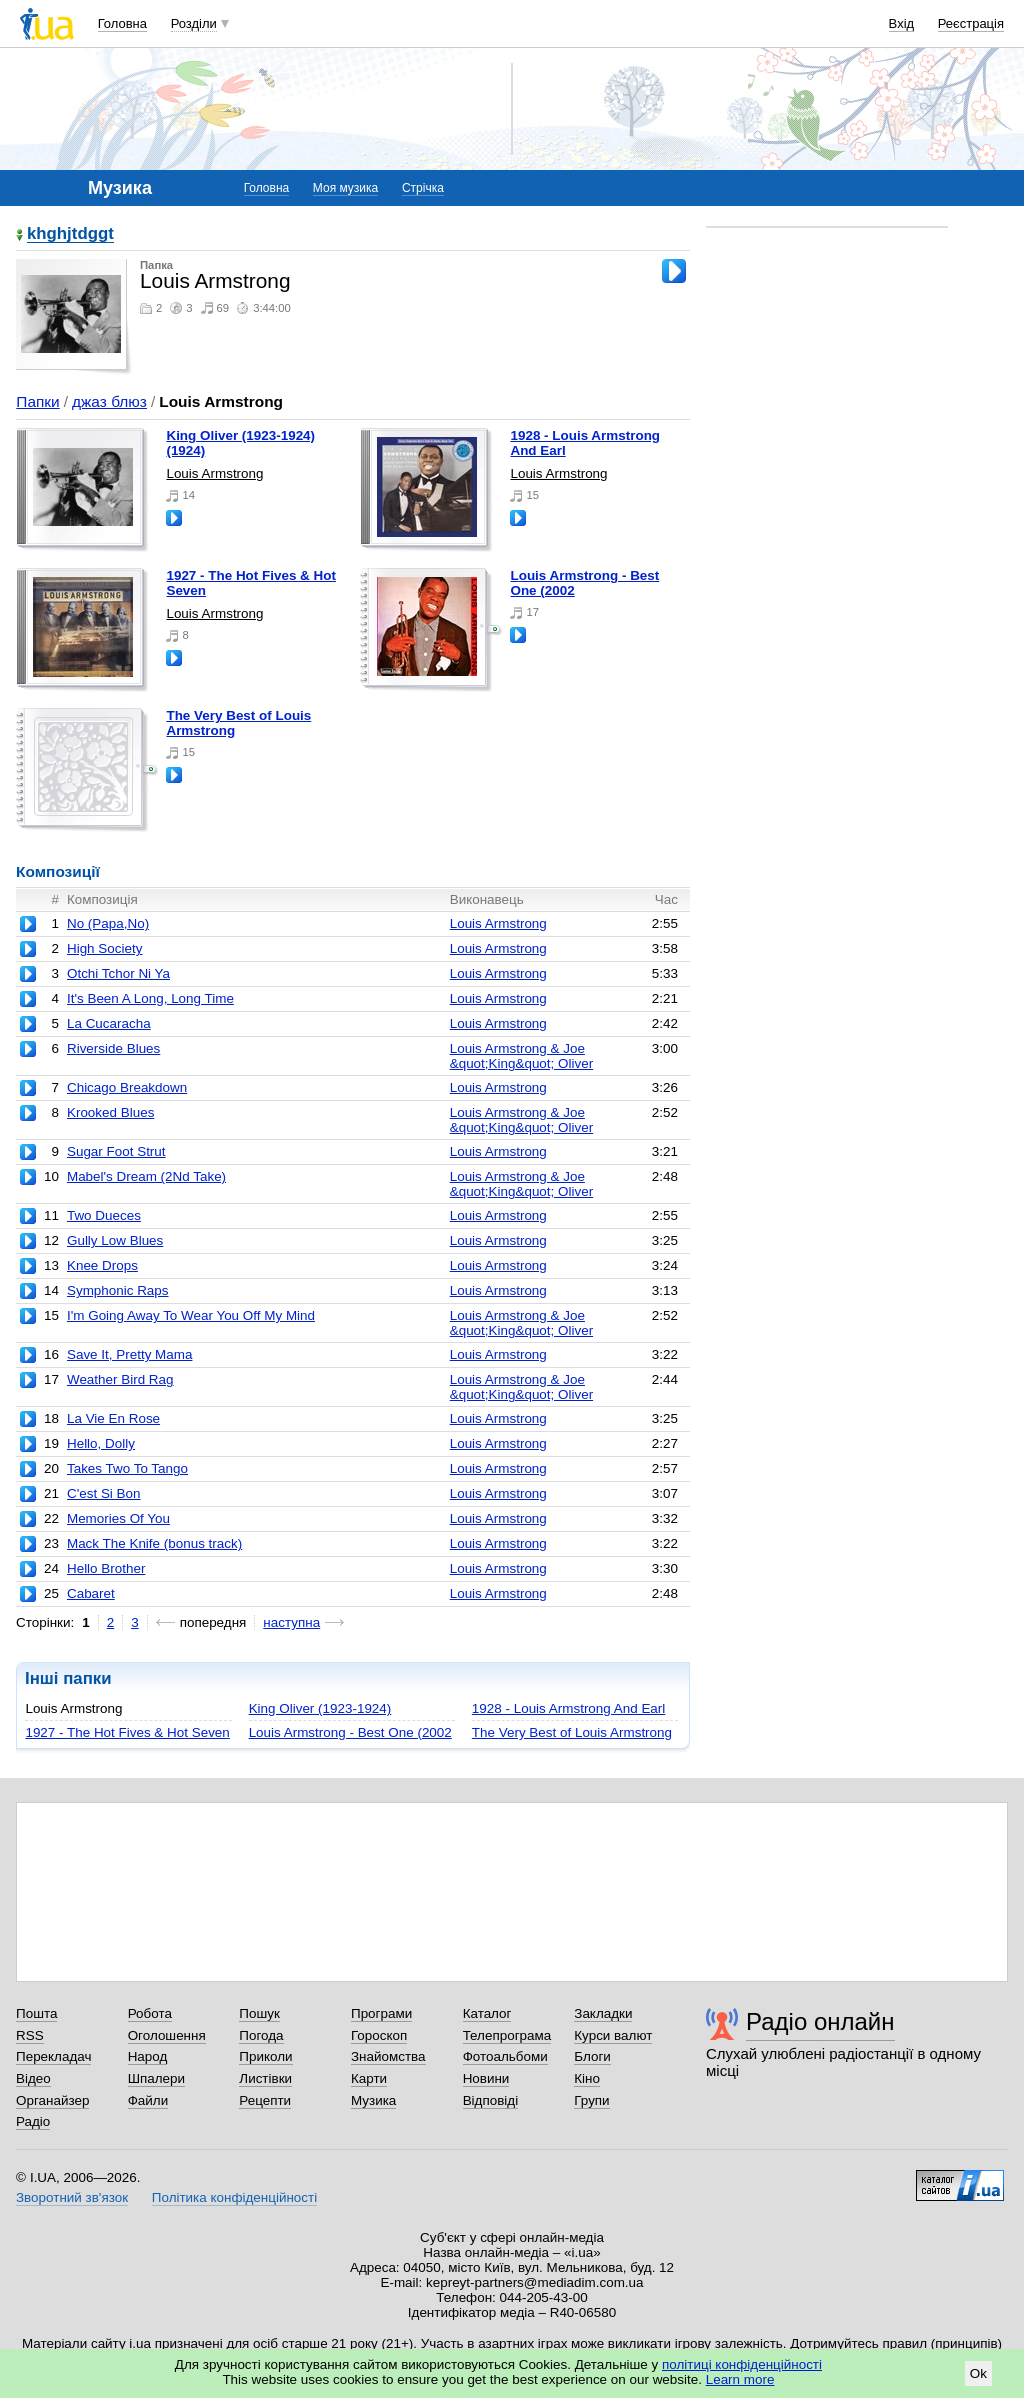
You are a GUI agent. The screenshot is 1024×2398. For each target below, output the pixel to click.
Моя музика (345, 188)
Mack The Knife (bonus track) (154, 1543)
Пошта (36, 2013)
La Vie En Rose (113, 1418)
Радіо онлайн (820, 2021)
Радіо (33, 2121)
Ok (978, 2373)
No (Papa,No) (108, 923)
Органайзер (52, 2100)
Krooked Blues (110, 1112)
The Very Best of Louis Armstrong (572, 1732)
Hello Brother (106, 1568)
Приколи (265, 2056)
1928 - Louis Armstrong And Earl (568, 1708)
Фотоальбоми (505, 2056)
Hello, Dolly (101, 1443)
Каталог (487, 2013)
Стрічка (423, 188)
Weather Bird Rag (120, 1379)
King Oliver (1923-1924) (320, 1708)
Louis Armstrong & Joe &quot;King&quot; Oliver (521, 1056)
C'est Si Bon (104, 1493)
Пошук (259, 2013)
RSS (30, 2035)
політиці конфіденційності (742, 2364)
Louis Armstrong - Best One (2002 (350, 1732)
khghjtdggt (70, 234)
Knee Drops (102, 1265)
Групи (591, 2100)
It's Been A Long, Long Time (150, 998)
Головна (122, 23)
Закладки (603, 2013)
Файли (148, 2100)
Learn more (740, 2379)
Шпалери (156, 2078)
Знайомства (388, 2056)
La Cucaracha (109, 1023)
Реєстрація (971, 23)
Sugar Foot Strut (116, 1151)
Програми (381, 2013)
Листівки (265, 2078)
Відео (33, 2078)
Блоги (592, 2056)
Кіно (587, 2078)
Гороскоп (379, 2035)
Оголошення (167, 2035)
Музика (373, 2100)
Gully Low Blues (115, 1240)
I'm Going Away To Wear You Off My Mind (191, 1315)
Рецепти (265, 2100)
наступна (291, 1622)
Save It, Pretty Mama (129, 1354)
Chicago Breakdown (127, 1087)
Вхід (902, 23)
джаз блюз (109, 401)
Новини (486, 2078)
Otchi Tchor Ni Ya (118, 973)
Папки (37, 401)
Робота (150, 2013)
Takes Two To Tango (127, 1468)
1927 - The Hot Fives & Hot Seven (127, 1732)
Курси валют (613, 2035)
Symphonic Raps (118, 1290)
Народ (148, 2056)
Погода (261, 2035)
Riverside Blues (113, 1048)
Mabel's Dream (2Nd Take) (146, 1176)
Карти (369, 2078)
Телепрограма (507, 2035)
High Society (104, 948)
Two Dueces (104, 1215)
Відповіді (491, 2100)
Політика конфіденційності (234, 2197)
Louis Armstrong (214, 473)
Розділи (194, 23)
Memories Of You (118, 1518)
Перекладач (53, 2056)
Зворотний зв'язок (72, 2197)
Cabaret (91, 1593)
